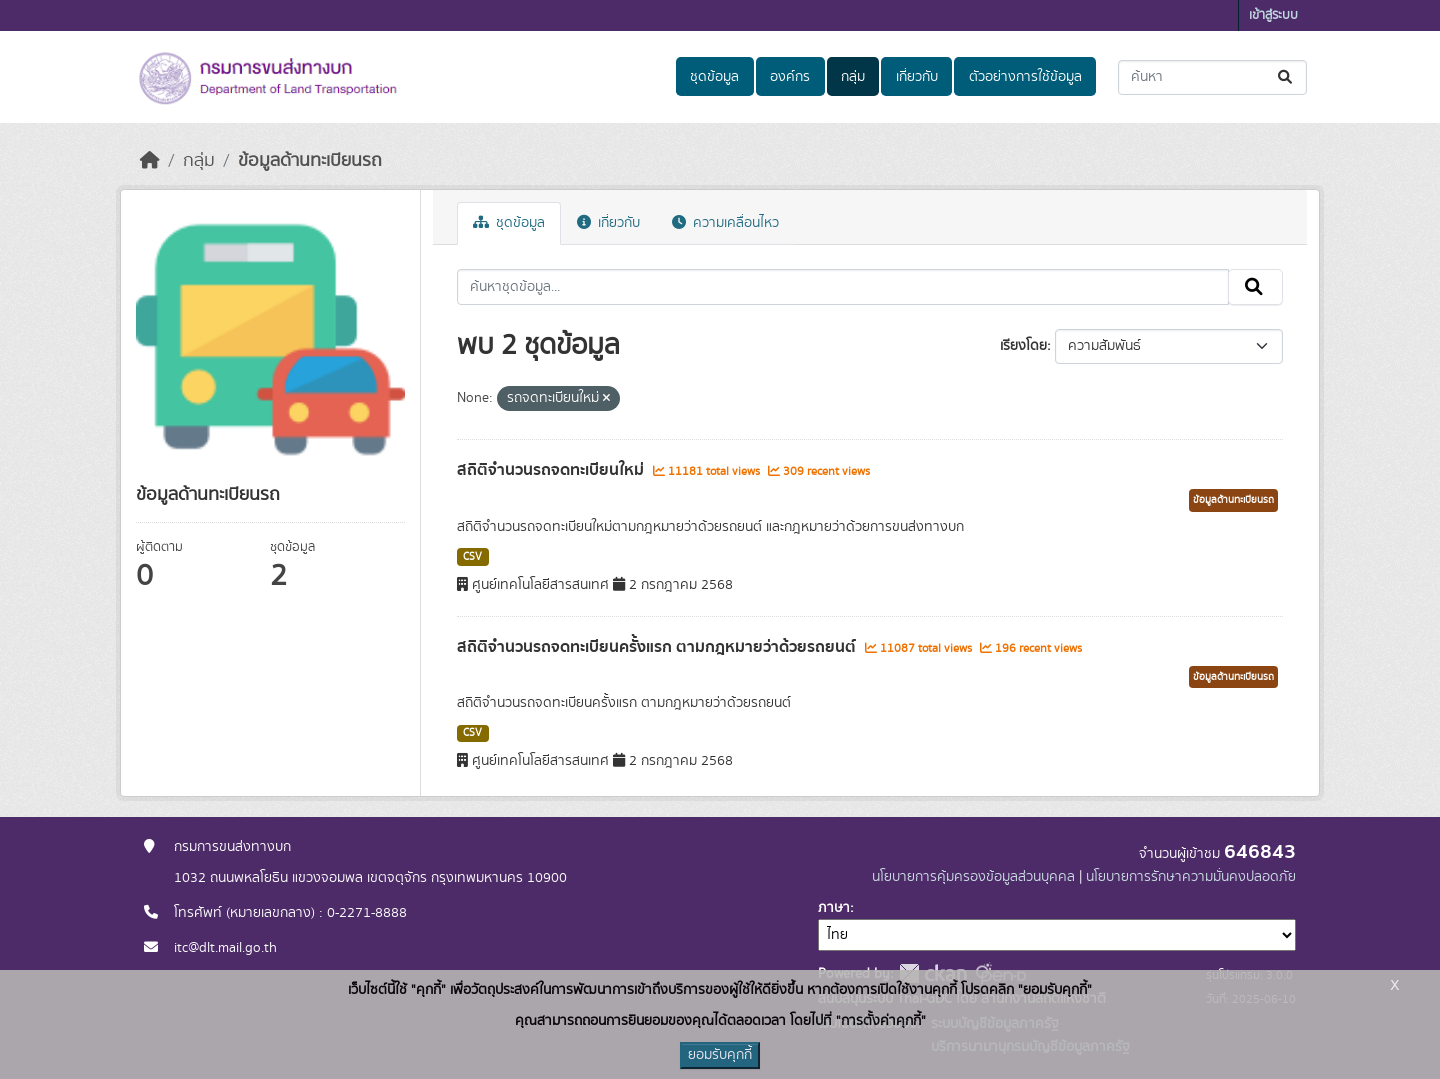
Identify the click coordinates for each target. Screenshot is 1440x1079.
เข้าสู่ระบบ (1273, 15)
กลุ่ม (853, 77)
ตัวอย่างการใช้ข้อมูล (1025, 77)
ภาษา (834, 908)
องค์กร (790, 77)
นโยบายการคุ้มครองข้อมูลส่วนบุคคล (973, 877)
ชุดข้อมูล (714, 77)
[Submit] (1286, 77)
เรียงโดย (1023, 346)
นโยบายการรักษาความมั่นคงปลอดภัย (1191, 877)
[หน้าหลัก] (150, 161)
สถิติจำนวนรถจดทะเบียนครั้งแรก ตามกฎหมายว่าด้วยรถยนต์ (658, 647)
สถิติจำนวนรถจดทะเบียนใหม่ (552, 470)
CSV (472, 557)
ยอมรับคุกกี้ (720, 1055)
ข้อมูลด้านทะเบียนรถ (310, 161)
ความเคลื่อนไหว (725, 223)
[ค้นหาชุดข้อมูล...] (1212, 77)
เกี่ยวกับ (917, 77)
